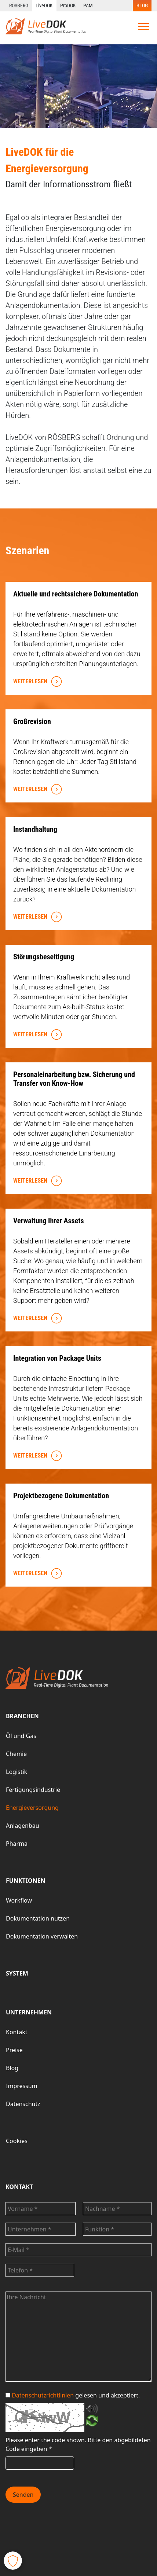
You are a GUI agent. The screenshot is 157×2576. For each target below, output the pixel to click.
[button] (13, 2560)
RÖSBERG (18, 5)
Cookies (17, 2141)
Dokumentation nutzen (38, 1918)
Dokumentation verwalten (42, 1936)
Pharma (17, 1844)
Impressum (21, 2086)
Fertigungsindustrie (33, 1790)
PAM (88, 5)
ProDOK (68, 5)
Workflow (19, 1900)
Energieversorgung (32, 1808)
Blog (12, 2068)
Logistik (16, 1772)
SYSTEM (17, 1973)
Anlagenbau (22, 1826)
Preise (14, 2050)
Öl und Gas (21, 1736)
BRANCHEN (22, 1716)
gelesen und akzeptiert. (73, 2395)
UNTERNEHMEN (29, 2012)
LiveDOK (44, 5)
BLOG (142, 5)
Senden (23, 2495)
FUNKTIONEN (25, 1881)
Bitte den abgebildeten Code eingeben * (78, 2444)
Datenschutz (23, 2104)
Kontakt (17, 2032)
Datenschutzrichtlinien (43, 2395)
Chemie (16, 1754)
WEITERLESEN (35, 681)
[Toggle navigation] (143, 26)
